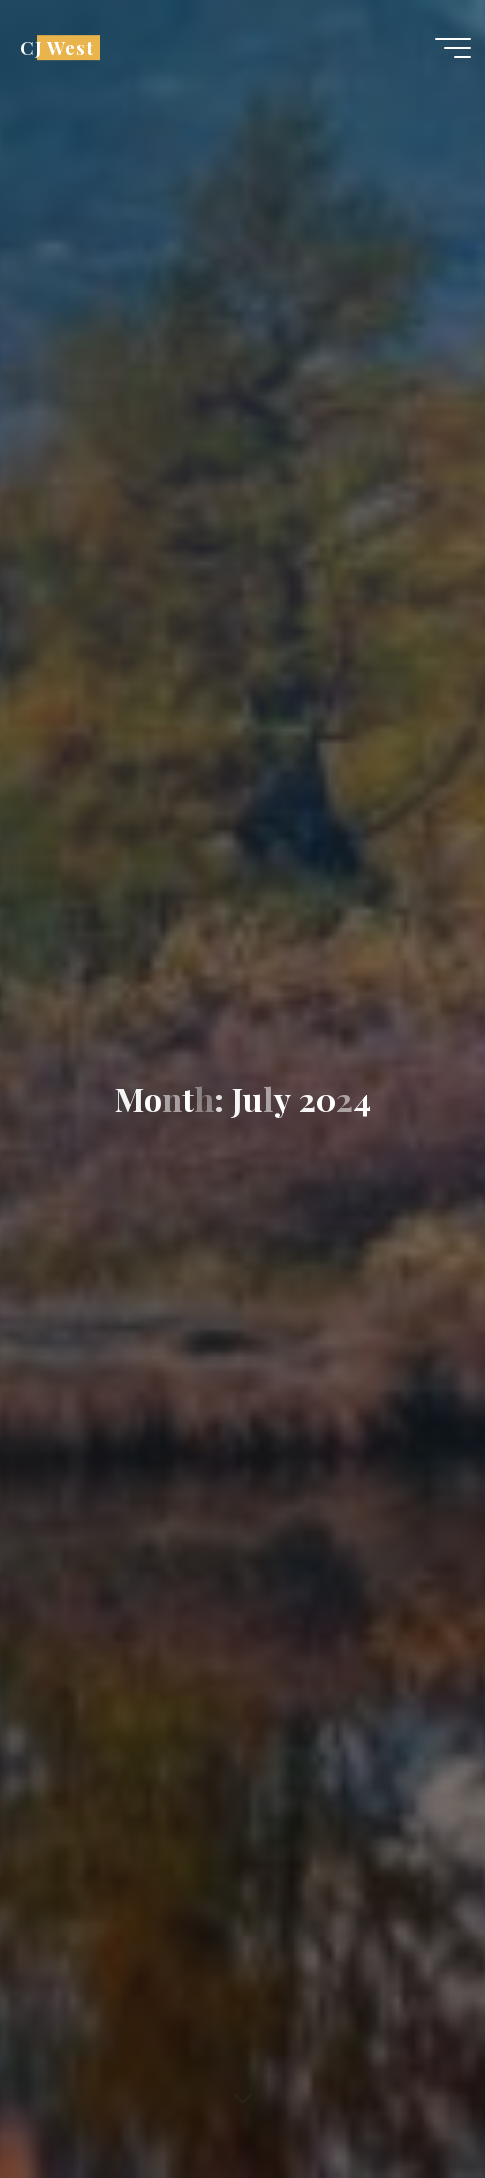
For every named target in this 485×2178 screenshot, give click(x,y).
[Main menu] (453, 48)
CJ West (57, 47)
